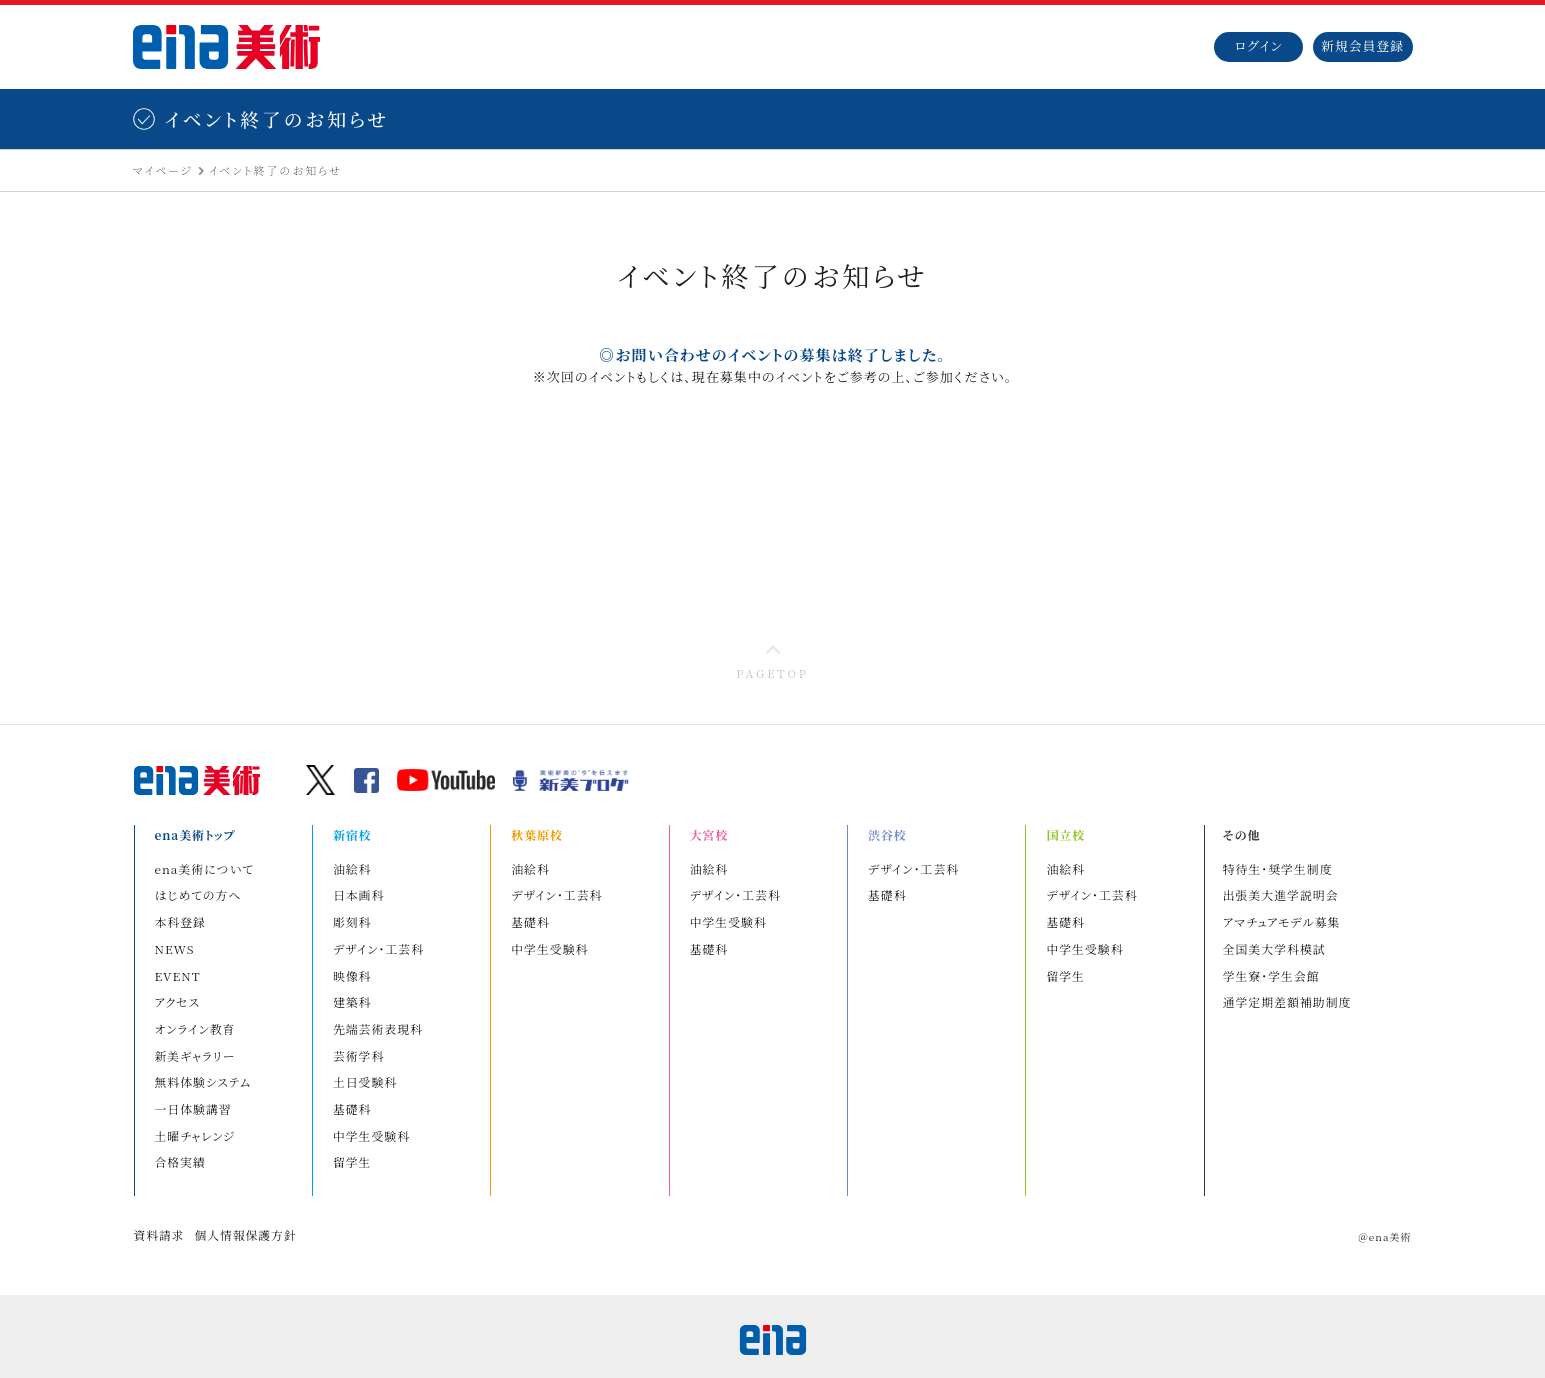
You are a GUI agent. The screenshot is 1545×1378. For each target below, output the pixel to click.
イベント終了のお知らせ (275, 173)
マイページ (163, 173)
